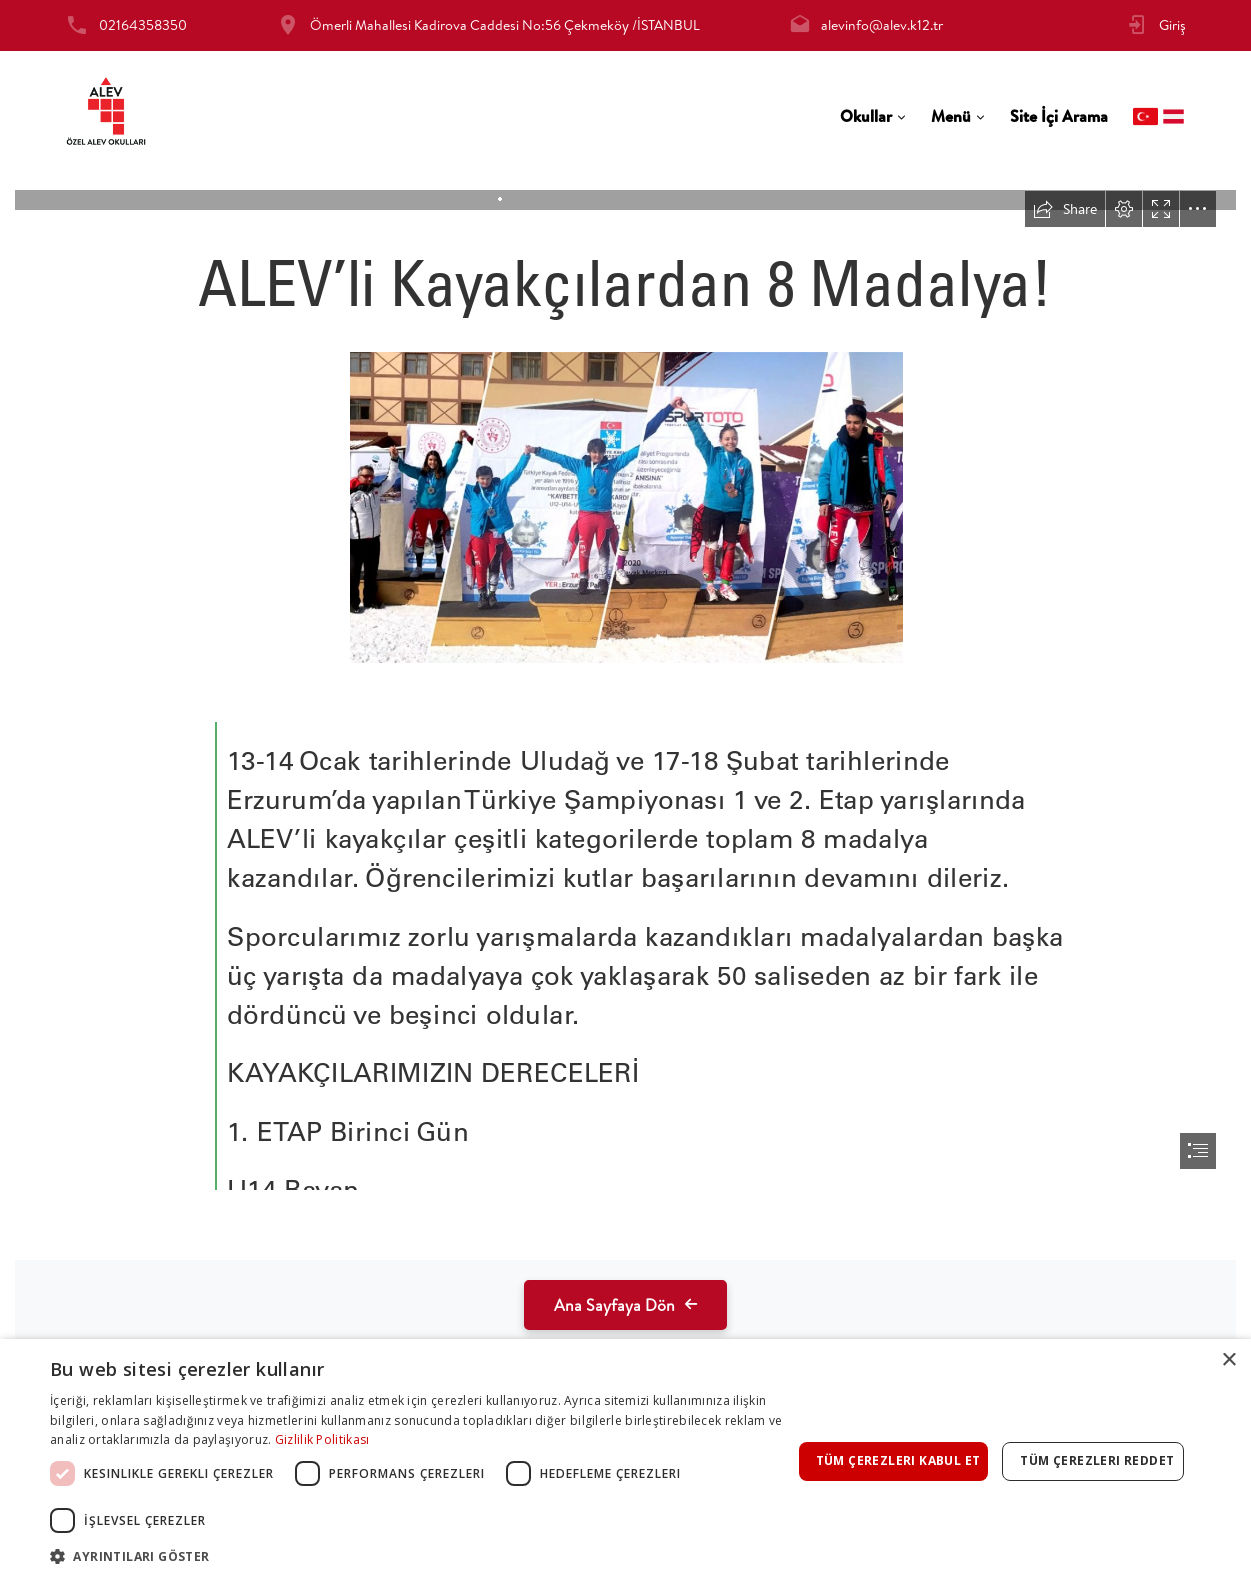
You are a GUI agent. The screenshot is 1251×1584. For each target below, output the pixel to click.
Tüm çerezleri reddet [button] (1097, 1460)
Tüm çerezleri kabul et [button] (898, 1460)
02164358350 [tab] (143, 25)
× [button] (1228, 1360)
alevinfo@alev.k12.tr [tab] (882, 25)
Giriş (1172, 25)
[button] (421, 1556)
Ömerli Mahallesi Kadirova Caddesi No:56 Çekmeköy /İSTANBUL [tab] (505, 25)
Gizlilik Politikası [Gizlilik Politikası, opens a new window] (322, 1439)
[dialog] (625, 1461)
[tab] (873, 116)
